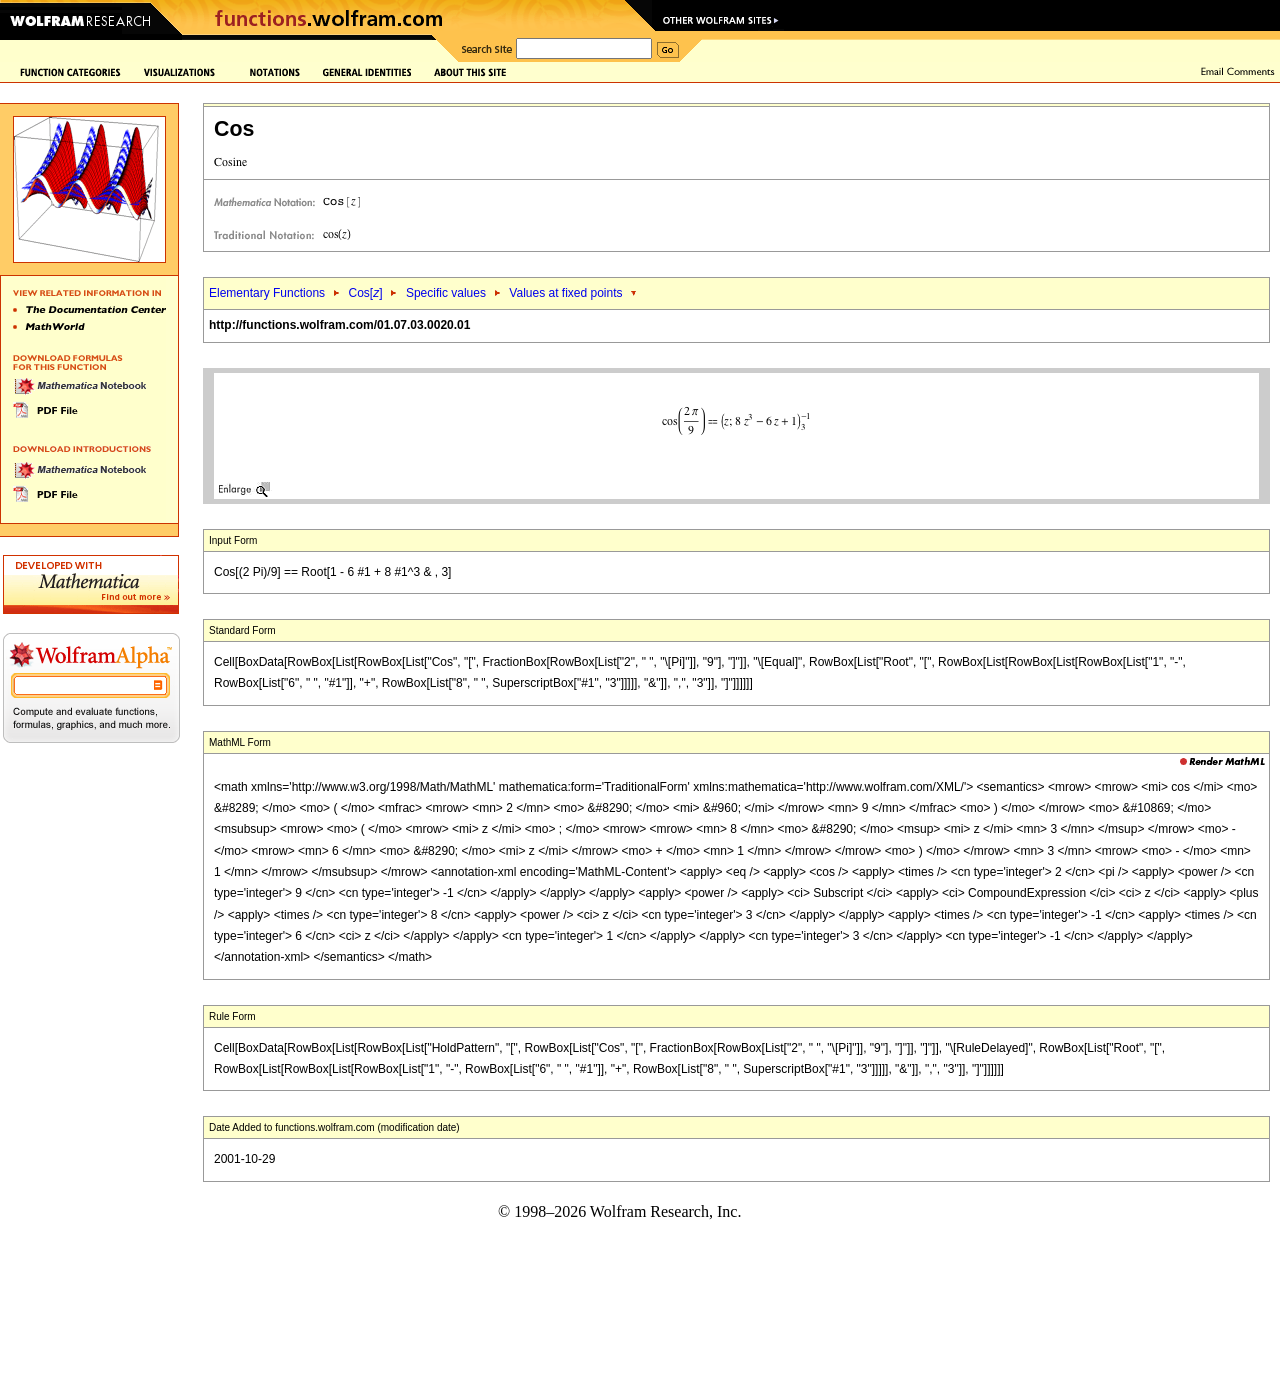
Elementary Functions (267, 293)
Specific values (446, 293)
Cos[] (365, 293)
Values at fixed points (565, 293)
